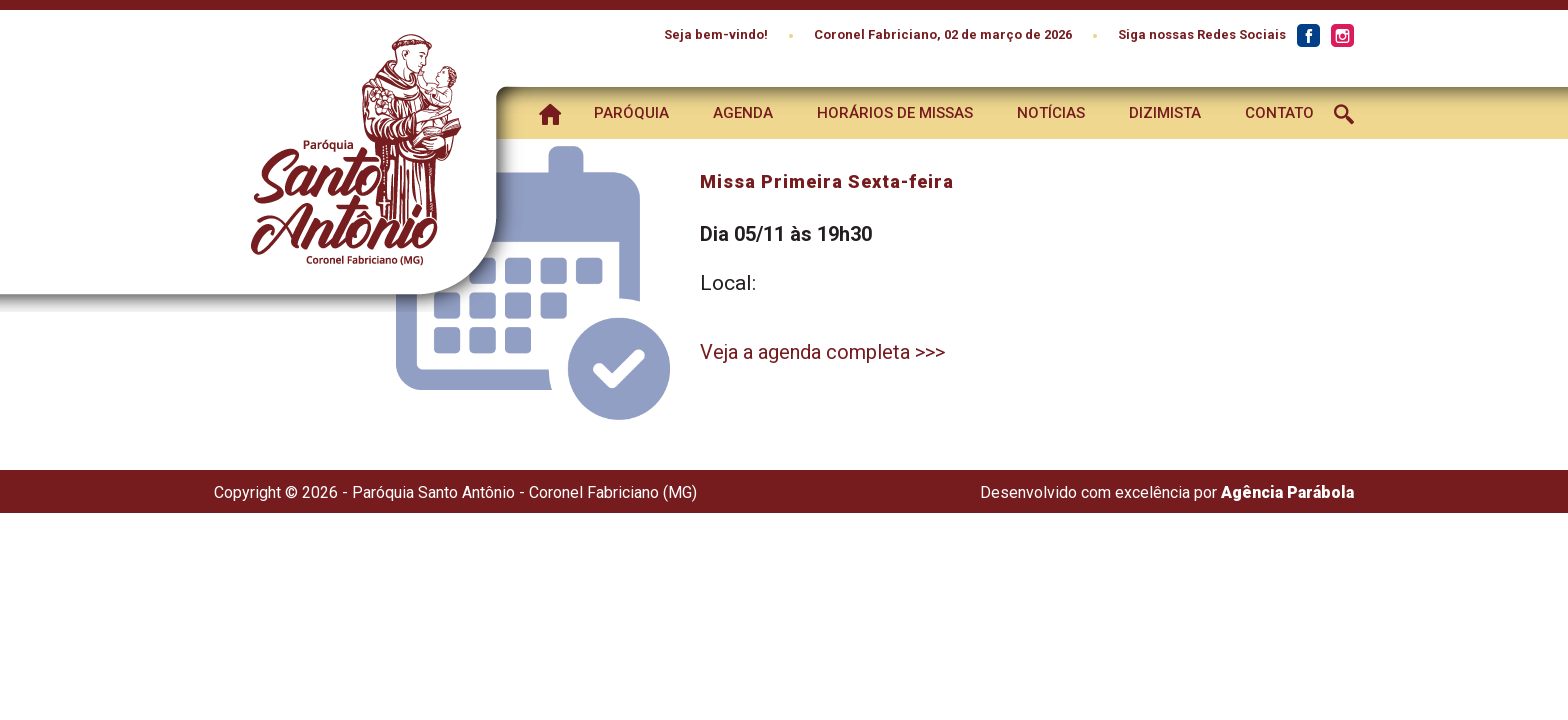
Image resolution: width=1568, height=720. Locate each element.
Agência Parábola (1287, 492)
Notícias (1051, 113)
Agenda (743, 113)
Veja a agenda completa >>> (822, 352)
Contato (1279, 113)
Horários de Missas (895, 113)
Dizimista (1165, 113)
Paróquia (631, 113)
